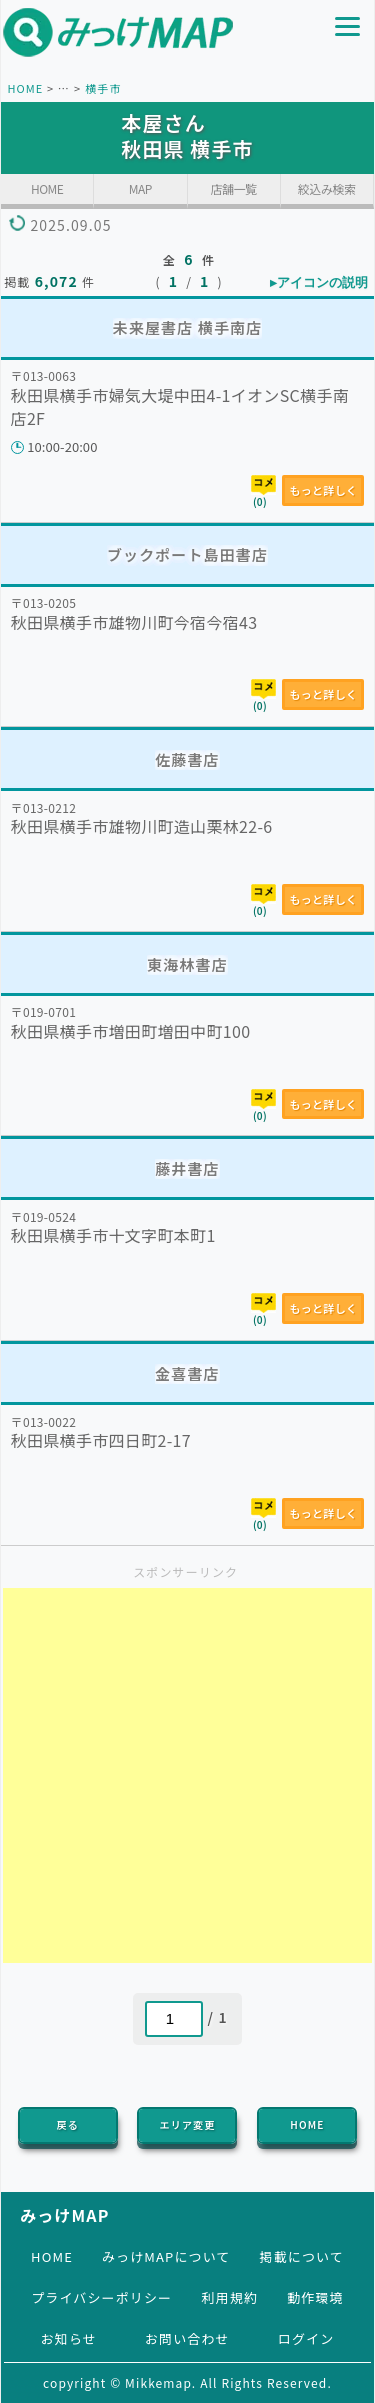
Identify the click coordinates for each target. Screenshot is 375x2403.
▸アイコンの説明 (319, 282)
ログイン (306, 2338)
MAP (140, 188)
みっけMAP (64, 2215)
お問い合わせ (187, 2338)
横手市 (103, 88)
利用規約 (229, 2297)
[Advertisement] (187, 1775)
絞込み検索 (327, 188)
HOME (25, 88)
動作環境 (315, 2297)
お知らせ (69, 2338)
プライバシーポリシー (101, 2297)
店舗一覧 (234, 188)
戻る (68, 2124)
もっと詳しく (323, 490)
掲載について (302, 2256)
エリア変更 (188, 2124)
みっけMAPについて (166, 2256)
